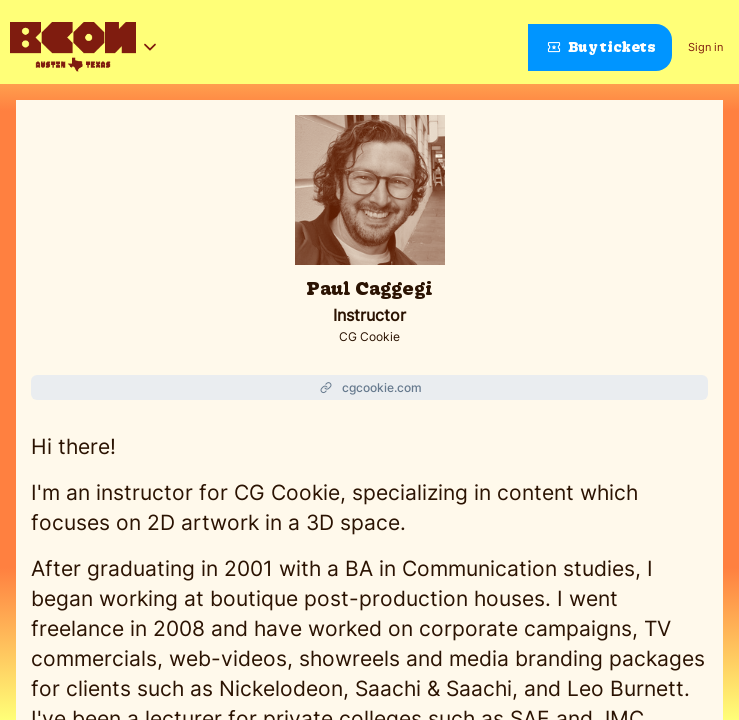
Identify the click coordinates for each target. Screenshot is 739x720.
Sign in (705, 47)
